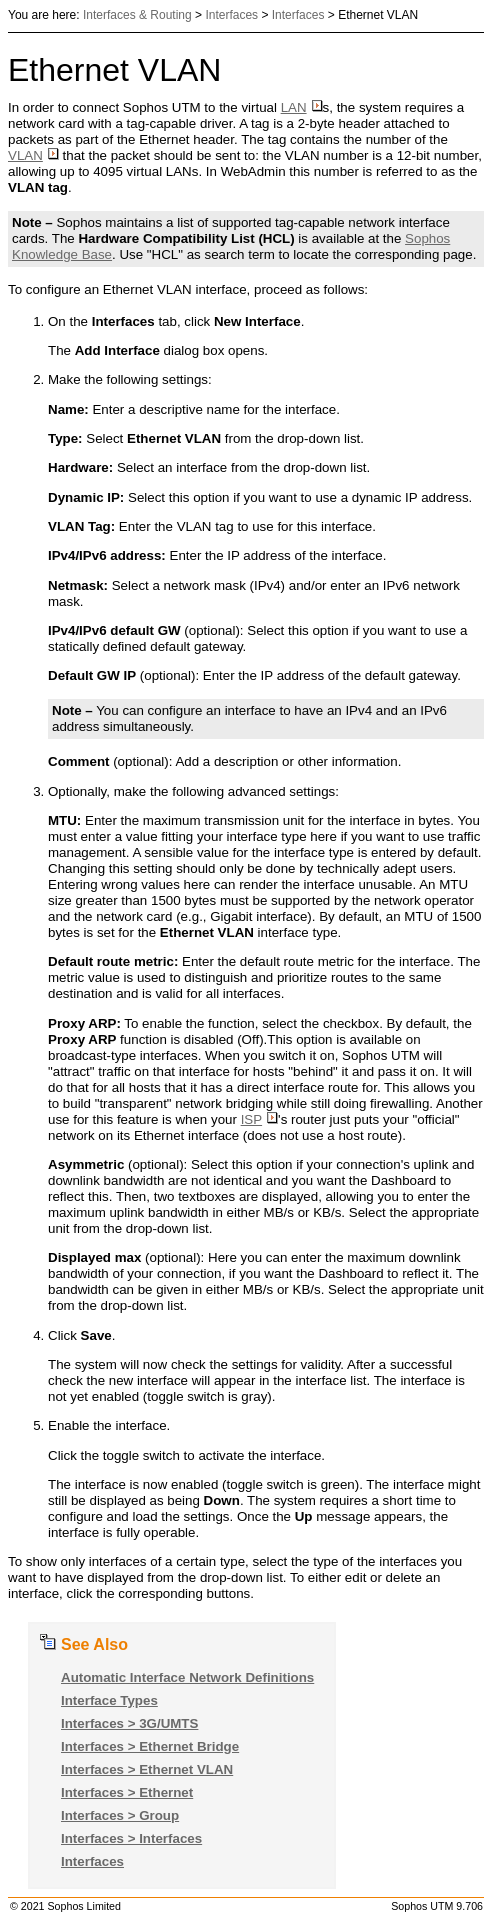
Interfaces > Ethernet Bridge (150, 1746)
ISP (259, 1119)
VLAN (33, 155)
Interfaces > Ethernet (127, 1792)
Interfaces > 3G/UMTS (129, 1723)
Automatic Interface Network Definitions (187, 1677)
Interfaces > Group (120, 1815)
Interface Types (109, 1700)
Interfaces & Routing (137, 15)
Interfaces (231, 15)
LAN (302, 107)
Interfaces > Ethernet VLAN (147, 1769)
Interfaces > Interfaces (131, 1838)
